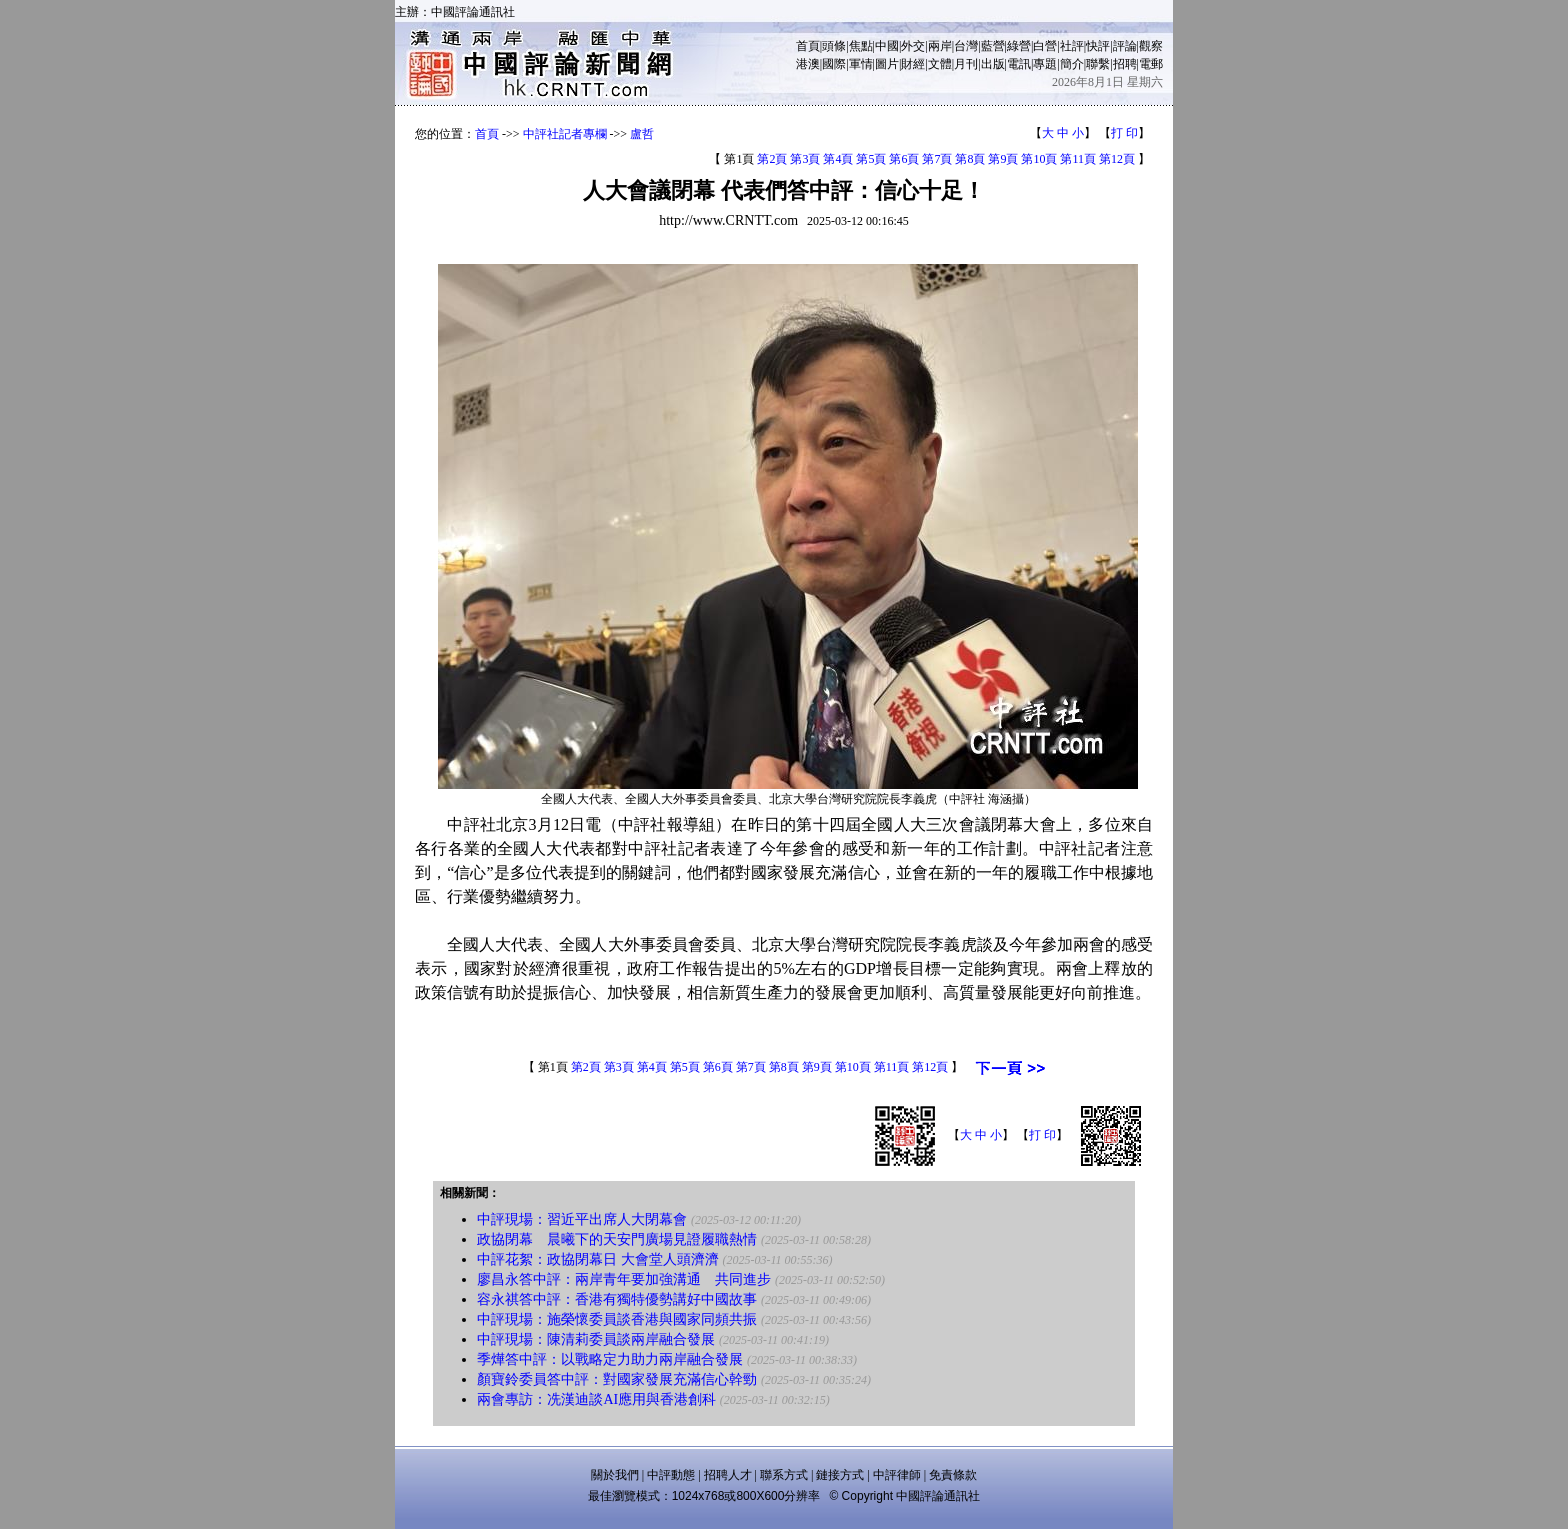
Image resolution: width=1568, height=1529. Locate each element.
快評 (1098, 46)
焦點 (861, 46)
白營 (1045, 46)
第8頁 (970, 159)
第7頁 (937, 159)
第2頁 (772, 159)
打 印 (1124, 133)
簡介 (1072, 64)
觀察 (1151, 46)
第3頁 (805, 159)
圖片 (887, 64)
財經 (913, 64)
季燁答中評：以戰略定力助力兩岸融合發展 (610, 1359)
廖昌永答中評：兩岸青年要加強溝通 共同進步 (624, 1279)
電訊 (1019, 64)
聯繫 (1098, 64)
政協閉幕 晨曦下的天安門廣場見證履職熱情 (617, 1239)
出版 (993, 64)
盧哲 (642, 134)
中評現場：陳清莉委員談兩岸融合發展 (596, 1339)
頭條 (834, 46)
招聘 (1125, 64)
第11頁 (1078, 159)
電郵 (1151, 64)
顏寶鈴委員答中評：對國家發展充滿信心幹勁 (617, 1379)
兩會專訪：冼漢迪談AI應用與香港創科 (596, 1399)
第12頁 (1117, 159)
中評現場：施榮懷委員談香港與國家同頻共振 (617, 1319)
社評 (1072, 46)
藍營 (993, 46)
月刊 (966, 64)
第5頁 (871, 159)
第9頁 (1003, 159)
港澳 (808, 64)
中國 (887, 46)
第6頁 (904, 159)
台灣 (966, 46)
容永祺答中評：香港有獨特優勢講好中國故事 (617, 1299)
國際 (834, 64)
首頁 (808, 46)
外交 (913, 46)
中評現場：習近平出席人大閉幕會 (582, 1219)
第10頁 (1039, 159)
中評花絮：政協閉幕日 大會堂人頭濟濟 (598, 1259)
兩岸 (940, 46)
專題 (1045, 64)
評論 (1125, 46)
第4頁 (838, 159)
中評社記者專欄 (565, 134)
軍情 (861, 64)
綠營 (1019, 46)
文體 (940, 64)
